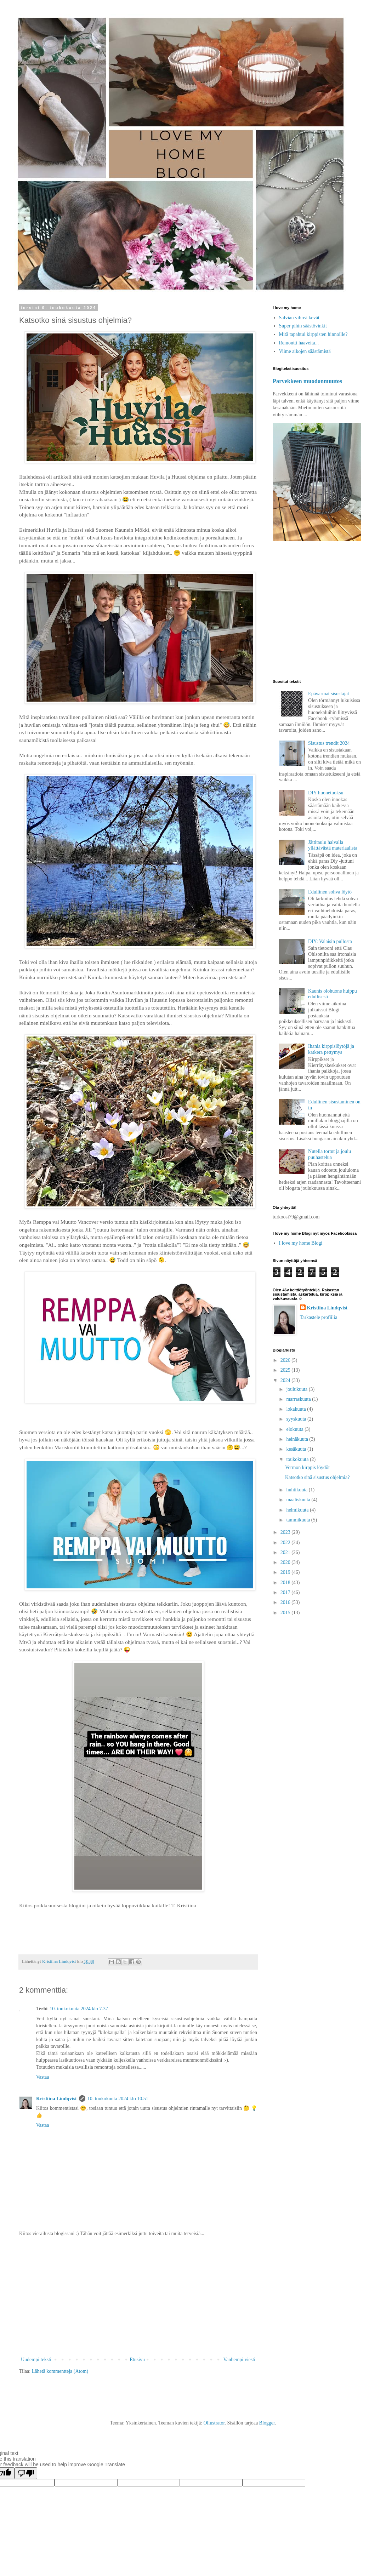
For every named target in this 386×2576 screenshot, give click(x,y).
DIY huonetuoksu (325, 792)
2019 (286, 1572)
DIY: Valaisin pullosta (330, 941)
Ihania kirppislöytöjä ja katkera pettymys (331, 1049)
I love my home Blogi (301, 1243)
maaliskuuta (298, 1499)
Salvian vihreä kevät (299, 317)
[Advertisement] (138, 2296)
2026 (286, 1360)
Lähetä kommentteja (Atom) (60, 2371)
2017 (286, 1592)
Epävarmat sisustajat (328, 693)
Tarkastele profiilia (318, 1317)
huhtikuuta (297, 1489)
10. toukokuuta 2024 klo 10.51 (117, 2098)
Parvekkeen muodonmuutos (307, 381)
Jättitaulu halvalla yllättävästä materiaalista (332, 845)
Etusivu (137, 2359)
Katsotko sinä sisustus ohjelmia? (317, 1477)
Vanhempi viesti (239, 2359)
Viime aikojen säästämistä (305, 351)
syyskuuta (296, 1419)
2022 (286, 1542)
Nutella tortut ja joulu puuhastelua (329, 1154)
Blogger (267, 2423)
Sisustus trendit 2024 (329, 743)
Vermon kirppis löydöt (307, 1467)
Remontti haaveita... (299, 342)
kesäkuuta (296, 1449)
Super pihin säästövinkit (303, 326)
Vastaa (42, 2077)
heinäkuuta (297, 1439)
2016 (286, 1602)
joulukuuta (297, 1389)
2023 (286, 1532)
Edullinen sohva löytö (330, 892)
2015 (286, 1612)
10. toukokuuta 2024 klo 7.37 (79, 2008)
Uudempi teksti (36, 2359)
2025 (286, 1370)
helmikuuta (298, 1510)
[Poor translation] (26, 2473)
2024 (286, 1380)
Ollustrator (214, 2423)
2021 (286, 1552)
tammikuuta (298, 1520)
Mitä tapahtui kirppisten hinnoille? (313, 334)
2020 (286, 1562)
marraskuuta (299, 1399)
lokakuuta (296, 1409)
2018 (286, 1582)
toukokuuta (298, 1459)
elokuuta (295, 1429)
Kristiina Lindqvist (56, 2098)
